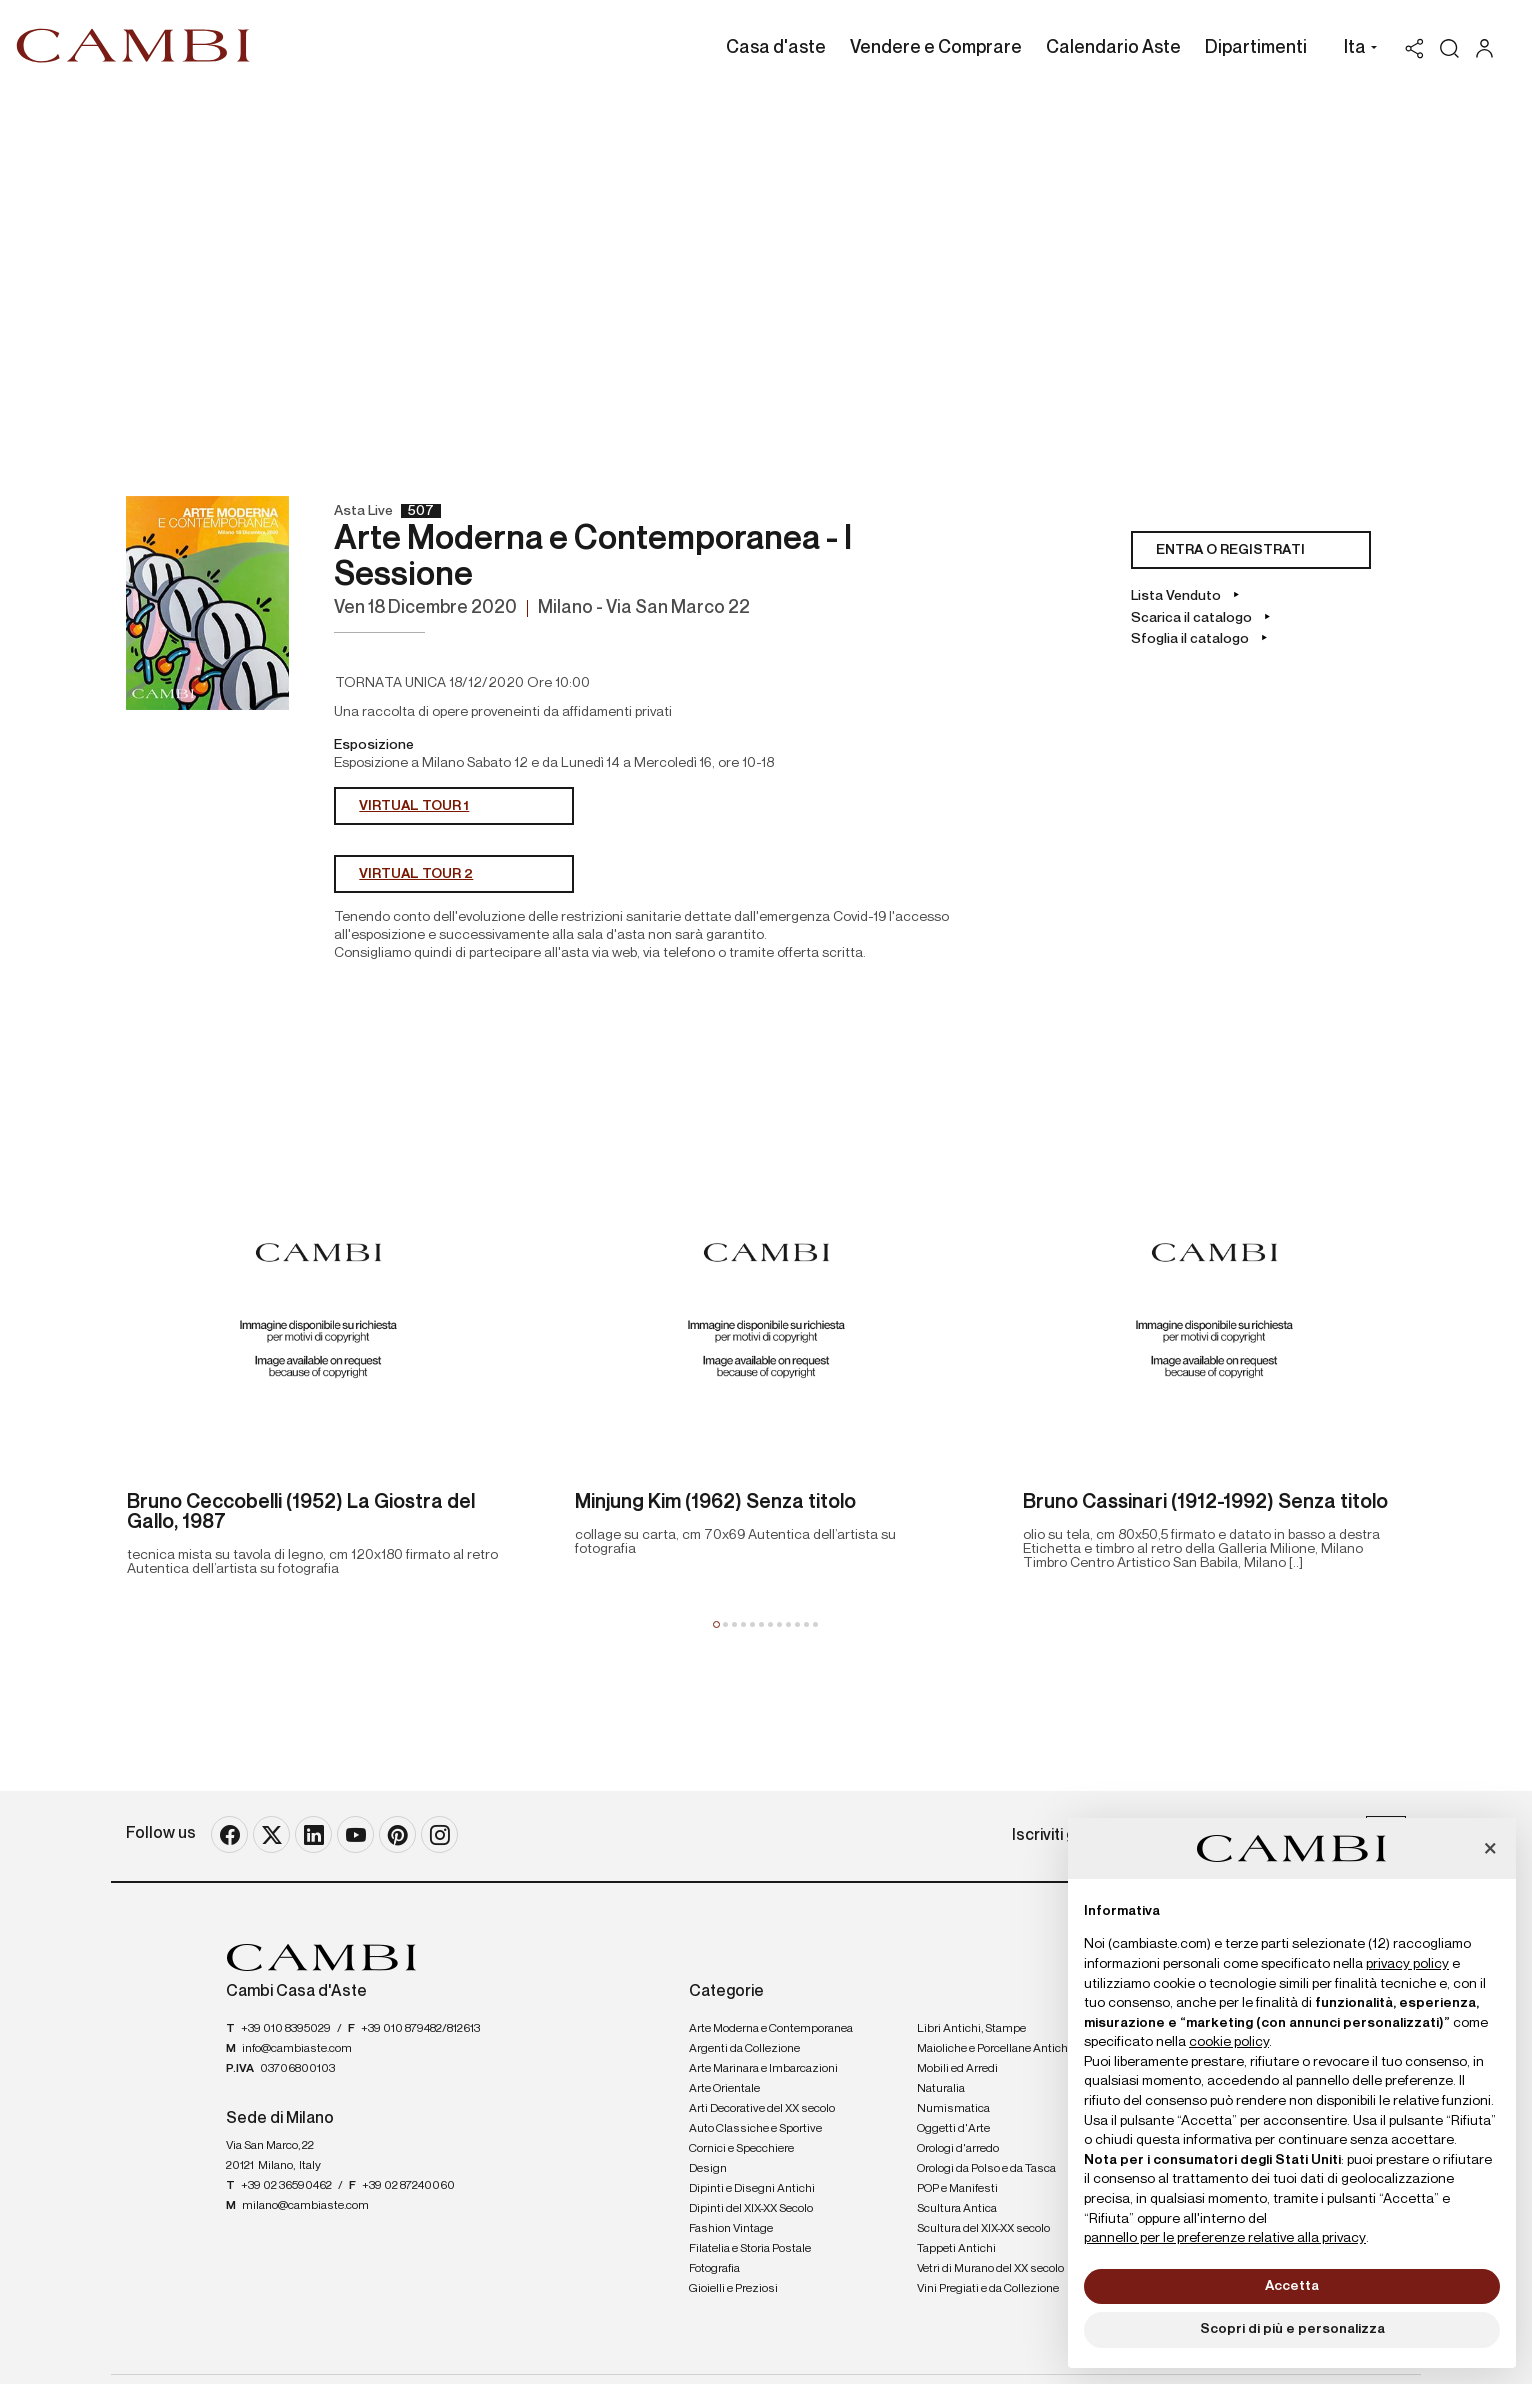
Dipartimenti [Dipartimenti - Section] (1256, 48)
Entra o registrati (1230, 550)
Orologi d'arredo (958, 2149)
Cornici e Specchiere (741, 2149)
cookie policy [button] (1229, 2042)
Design (708, 2169)
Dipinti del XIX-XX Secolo (751, 2209)
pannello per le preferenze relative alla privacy (1225, 2238)
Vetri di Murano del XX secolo (990, 2269)
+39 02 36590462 (286, 2186)
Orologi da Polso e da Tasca (986, 2169)
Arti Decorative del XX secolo (762, 2109)
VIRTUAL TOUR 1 (414, 806)
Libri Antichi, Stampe (971, 2029)
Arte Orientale (724, 2089)
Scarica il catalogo (1193, 618)
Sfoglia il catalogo (1191, 639)
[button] (1355, 50)
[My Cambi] (1489, 48)
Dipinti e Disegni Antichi (752, 2189)
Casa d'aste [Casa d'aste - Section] (776, 48)
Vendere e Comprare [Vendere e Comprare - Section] (936, 48)
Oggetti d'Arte (953, 2129)
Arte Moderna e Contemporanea (771, 2029)
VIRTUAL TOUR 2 (416, 874)
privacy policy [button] (1407, 1964)
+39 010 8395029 (286, 2029)
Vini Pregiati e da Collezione (988, 2289)
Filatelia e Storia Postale (750, 2249)
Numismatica (953, 2109)
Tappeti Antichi (956, 2249)
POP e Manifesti (957, 2189)
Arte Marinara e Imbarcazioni (763, 2069)
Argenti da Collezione (744, 2049)
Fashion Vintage (731, 2229)
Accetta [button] (1292, 2286)
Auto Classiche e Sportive (755, 2129)
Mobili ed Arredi (957, 2069)
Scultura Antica (957, 2209)
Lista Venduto (1177, 596)
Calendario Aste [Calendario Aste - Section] (1113, 48)
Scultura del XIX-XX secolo (983, 2229)
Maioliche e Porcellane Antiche (995, 2049)
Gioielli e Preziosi (733, 2289)
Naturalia (941, 2089)
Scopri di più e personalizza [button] (1292, 2329)
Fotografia (714, 2269)
